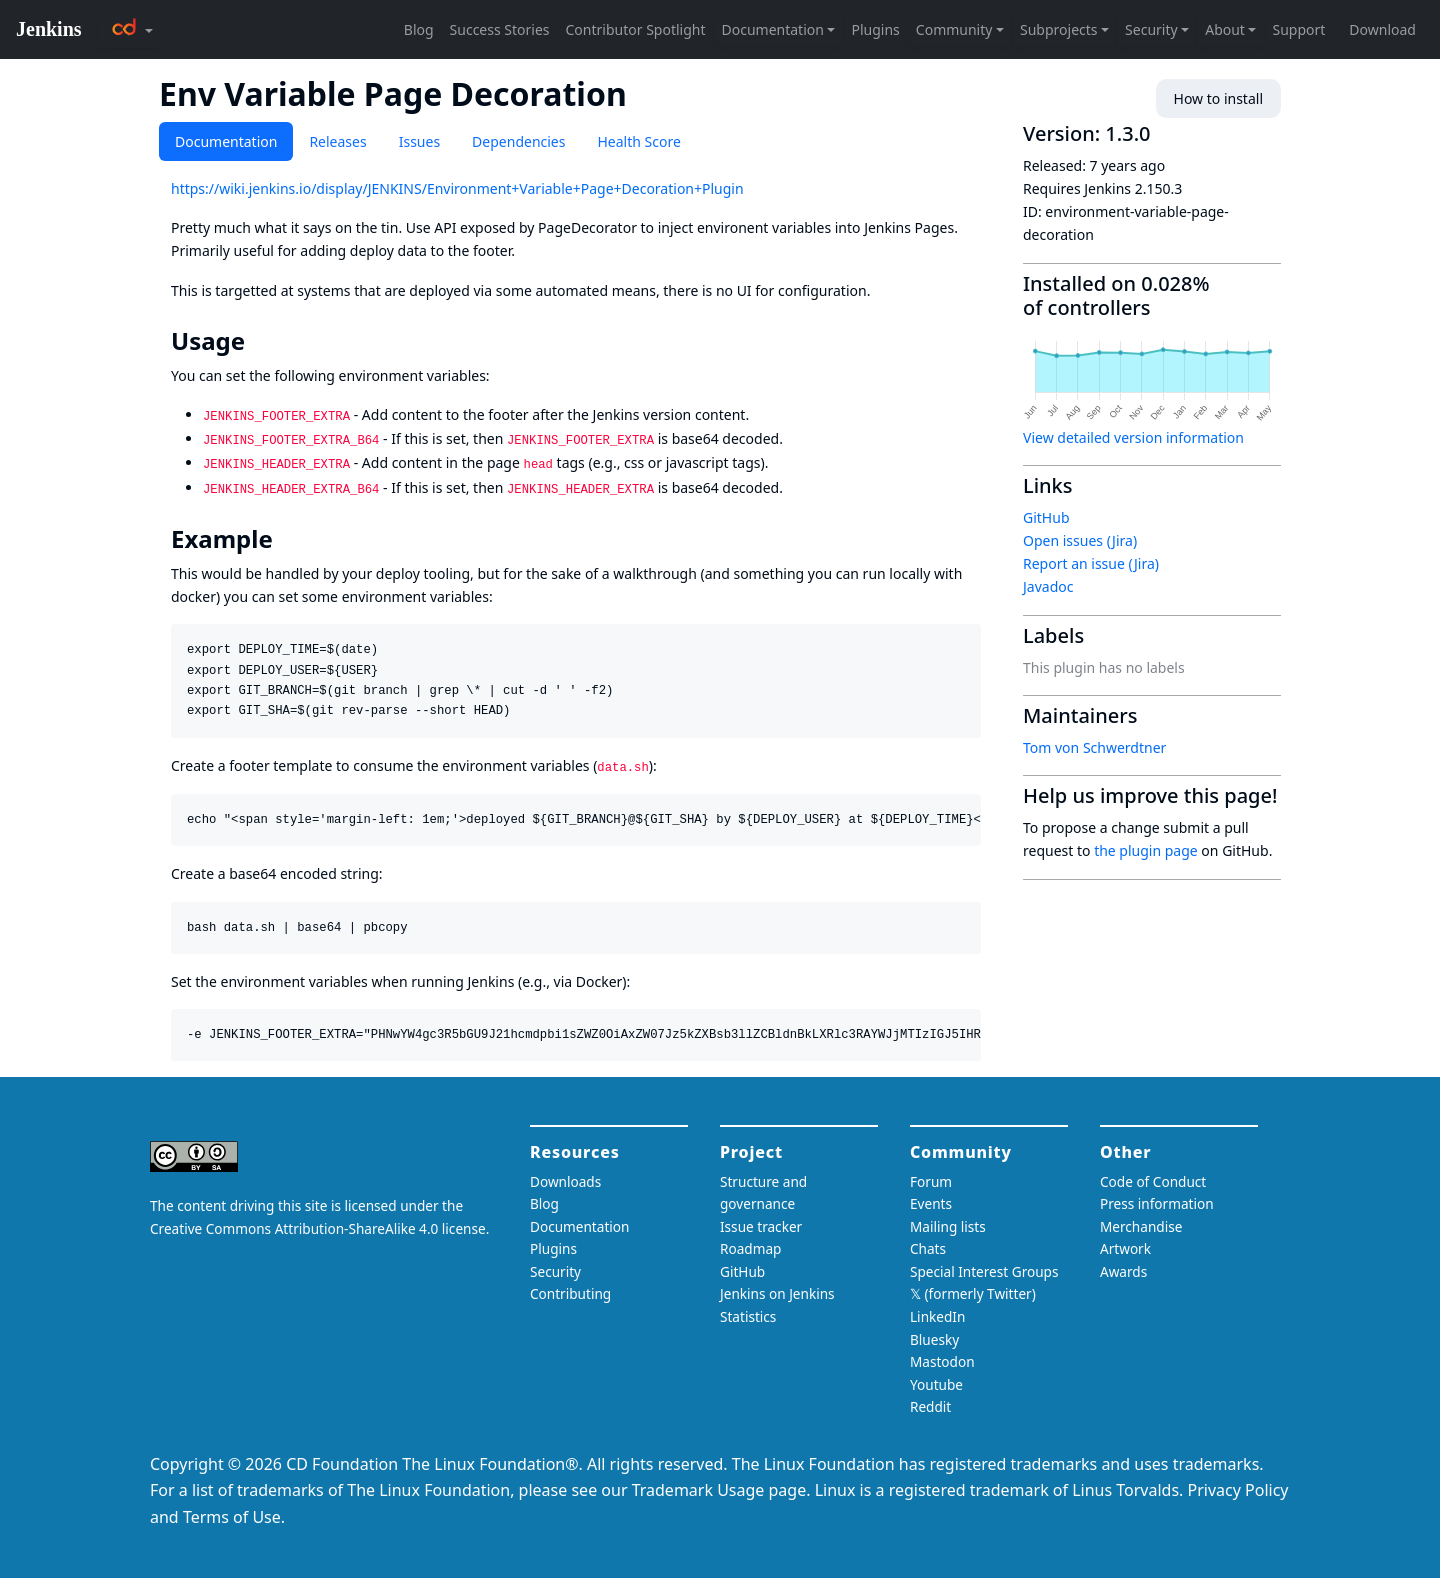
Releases (337, 141)
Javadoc (1048, 586)
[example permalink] (287, 539)
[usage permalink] (259, 341)
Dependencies (518, 141)
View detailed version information (1133, 437)
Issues (419, 141)
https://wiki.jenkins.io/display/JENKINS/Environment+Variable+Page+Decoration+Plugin (457, 188)
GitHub (1046, 517)
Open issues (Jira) (1080, 540)
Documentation (226, 141)
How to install (1218, 98)
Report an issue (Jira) (1091, 563)
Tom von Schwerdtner (1094, 747)
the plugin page (1146, 850)
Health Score (638, 141)
